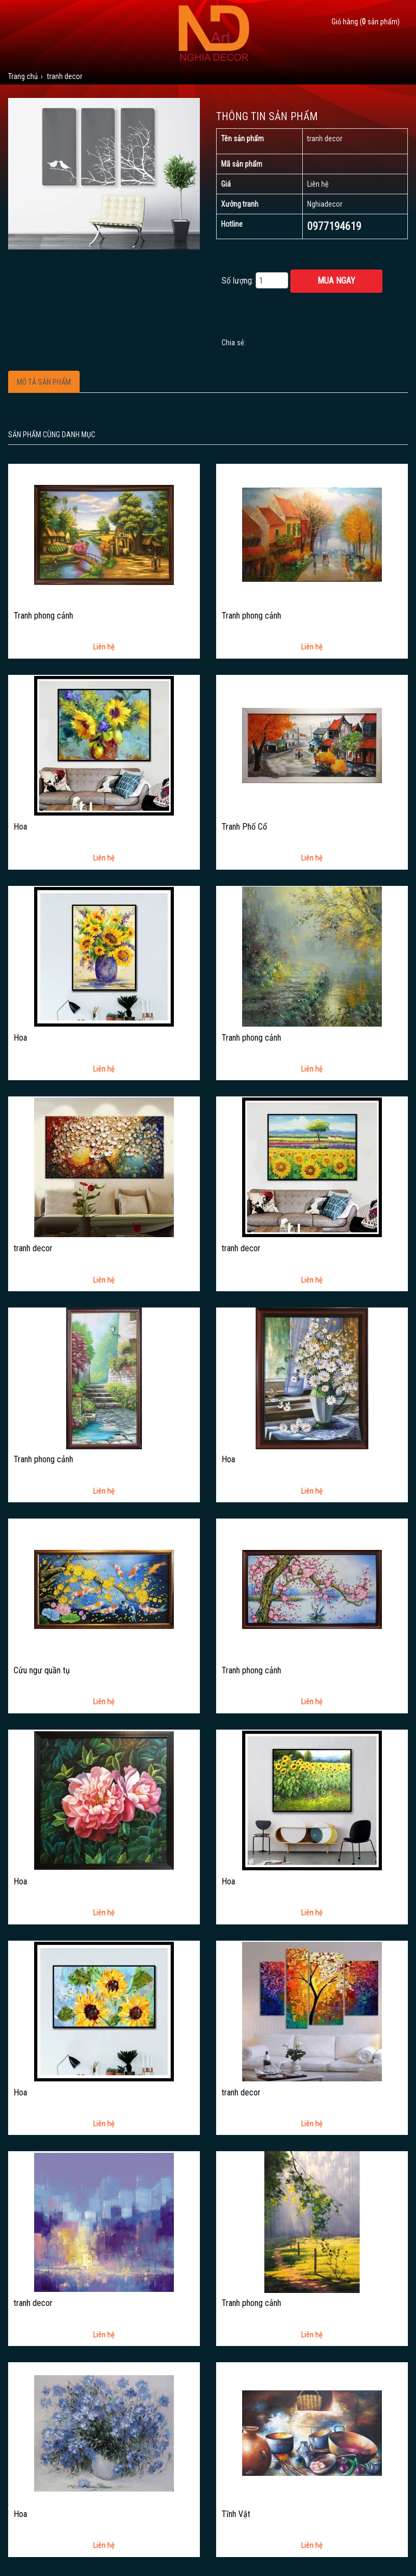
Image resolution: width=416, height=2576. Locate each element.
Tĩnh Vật (236, 2514)
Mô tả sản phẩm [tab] (44, 382)
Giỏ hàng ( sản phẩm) (366, 21)
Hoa (20, 827)
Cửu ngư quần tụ (42, 1670)
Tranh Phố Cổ (244, 827)
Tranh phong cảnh (43, 616)
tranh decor (33, 1248)
